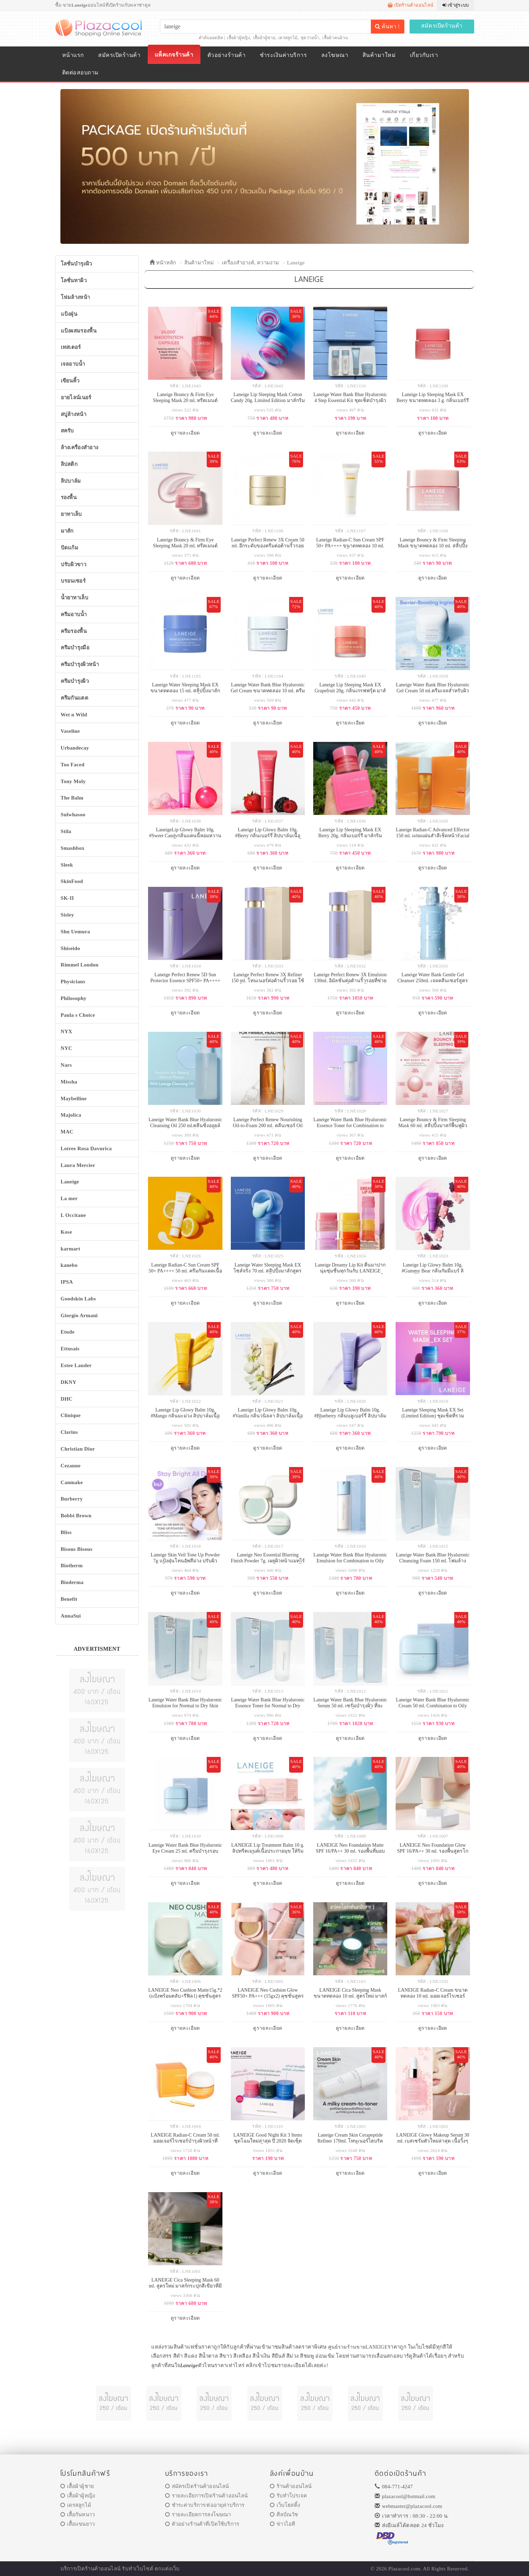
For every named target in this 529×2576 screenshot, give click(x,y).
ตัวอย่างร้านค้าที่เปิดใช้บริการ (202, 2524)
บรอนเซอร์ (73, 581)
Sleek (67, 865)
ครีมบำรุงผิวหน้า (80, 664)
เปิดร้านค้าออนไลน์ (410, 5)
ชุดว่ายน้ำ (310, 37)
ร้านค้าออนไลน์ (291, 2486)
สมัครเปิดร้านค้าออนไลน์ (197, 2486)
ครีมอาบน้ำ (74, 614)
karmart (70, 1248)
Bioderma (72, 1582)
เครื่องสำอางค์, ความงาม (250, 262)
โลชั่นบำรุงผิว (76, 264)
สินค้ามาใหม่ (379, 55)
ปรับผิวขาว (73, 564)
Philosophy (74, 998)
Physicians (73, 981)
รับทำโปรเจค (288, 2495)
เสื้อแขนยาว (77, 2524)
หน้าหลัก (162, 262)
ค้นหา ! (387, 26)
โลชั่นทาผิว (74, 280)
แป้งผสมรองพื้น (78, 331)
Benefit (69, 1599)
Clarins (69, 1432)
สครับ (67, 430)
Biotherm (72, 1565)
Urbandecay (75, 748)
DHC (67, 1399)
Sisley (67, 915)
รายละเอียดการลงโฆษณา (198, 2514)
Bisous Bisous (77, 1549)
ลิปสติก (69, 464)
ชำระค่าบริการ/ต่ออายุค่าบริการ (205, 2505)
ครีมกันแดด (74, 698)
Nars (66, 1065)
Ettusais (70, 1348)
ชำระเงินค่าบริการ (283, 55)
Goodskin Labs (78, 1298)
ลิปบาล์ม (71, 481)
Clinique (71, 1415)
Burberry (72, 1499)
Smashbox (73, 848)
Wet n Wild (74, 714)
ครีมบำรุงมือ (75, 647)
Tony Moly (73, 781)
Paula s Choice (78, 1015)
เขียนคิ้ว (70, 381)
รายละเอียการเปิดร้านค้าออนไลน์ (206, 2495)
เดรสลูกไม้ (287, 37)
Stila (66, 831)
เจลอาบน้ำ (73, 364)
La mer (69, 1198)
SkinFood (72, 881)
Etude (68, 1332)
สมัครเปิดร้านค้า (442, 26)
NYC (66, 1048)
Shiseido (70, 948)
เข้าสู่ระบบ (455, 5)
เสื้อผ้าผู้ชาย (264, 37)
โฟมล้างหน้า (75, 297)
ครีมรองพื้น (74, 631)
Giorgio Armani (79, 1315)
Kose (66, 1232)
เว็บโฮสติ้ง (285, 2505)
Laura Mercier (78, 1165)
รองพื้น (69, 497)
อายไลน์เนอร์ (76, 397)
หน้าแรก (73, 55)
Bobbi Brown (76, 1515)
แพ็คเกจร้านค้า (174, 55)
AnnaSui (71, 1616)
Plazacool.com (404, 2568)
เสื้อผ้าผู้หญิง (238, 37)
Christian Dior (78, 1449)
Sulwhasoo (73, 814)
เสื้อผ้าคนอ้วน (335, 37)
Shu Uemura (75, 931)
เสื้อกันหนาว (77, 2514)
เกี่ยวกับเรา (424, 55)
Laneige (295, 262)
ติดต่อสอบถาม (80, 72)
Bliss (66, 1532)
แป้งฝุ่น (69, 314)
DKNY (68, 1382)
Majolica (71, 1115)
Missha (69, 1082)
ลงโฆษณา (334, 55)
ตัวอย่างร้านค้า (226, 55)
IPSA (67, 1282)
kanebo (69, 1265)
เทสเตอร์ (71, 347)
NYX (66, 1031)
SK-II (67, 898)
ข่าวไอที (282, 2524)
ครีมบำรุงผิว (75, 681)
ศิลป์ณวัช (284, 2514)
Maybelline (74, 1098)
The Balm (72, 798)
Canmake (72, 1482)
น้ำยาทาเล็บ (74, 597)
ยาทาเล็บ (71, 514)
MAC (67, 1131)
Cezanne (71, 1465)
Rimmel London (80, 965)
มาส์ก (67, 531)
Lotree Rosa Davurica (86, 1148)
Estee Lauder (76, 1365)
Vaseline (70, 731)
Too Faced (73, 764)
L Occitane (73, 1215)
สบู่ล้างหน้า (73, 414)
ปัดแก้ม (70, 547)
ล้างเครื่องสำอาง (79, 447)
